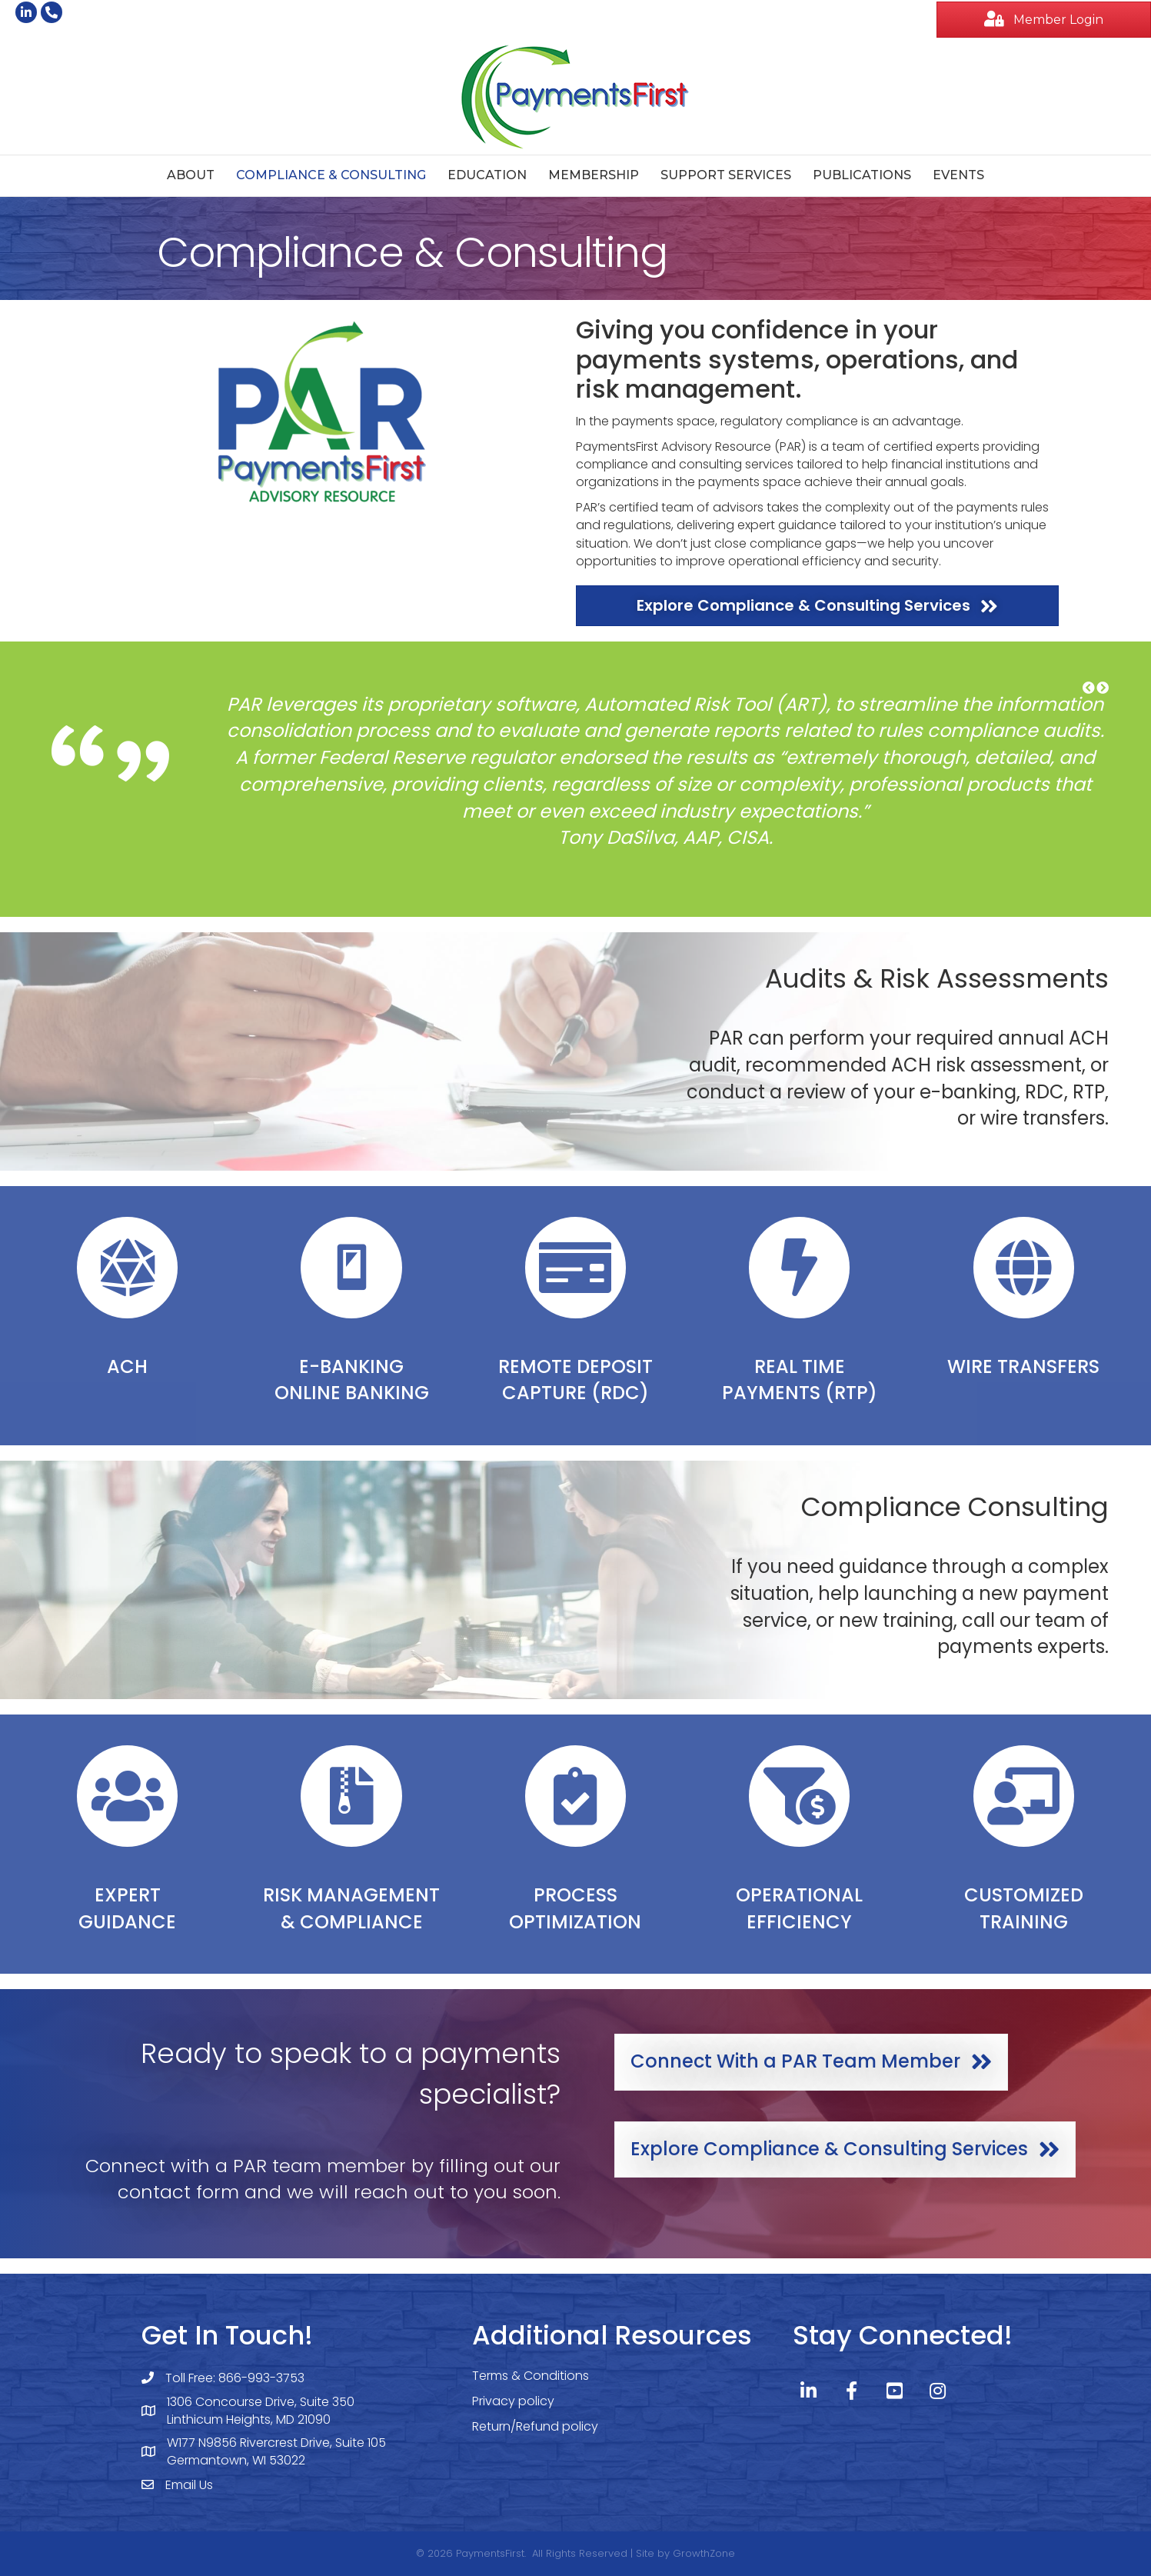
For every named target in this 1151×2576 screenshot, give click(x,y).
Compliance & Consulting (331, 175)
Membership (593, 175)
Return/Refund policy (535, 2426)
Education (487, 175)
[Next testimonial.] (1102, 688)
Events (958, 175)
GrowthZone (704, 2553)
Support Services (725, 175)
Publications (862, 175)
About (191, 175)
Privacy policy (513, 2401)
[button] (1089, 688)
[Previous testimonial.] (1089, 688)
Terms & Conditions (530, 2375)
